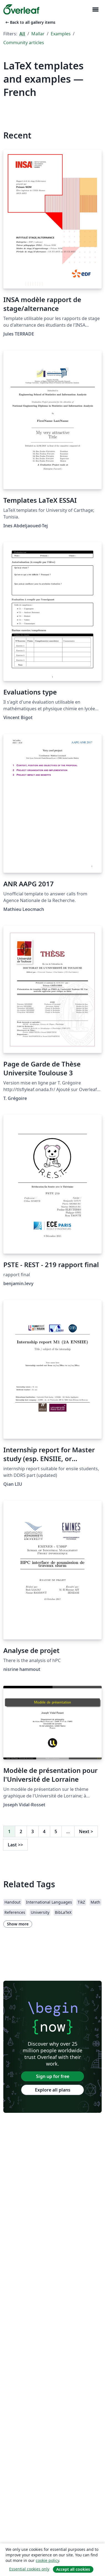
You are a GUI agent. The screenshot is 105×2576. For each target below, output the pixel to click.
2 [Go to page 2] (21, 1831)
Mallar (38, 34)
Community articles (23, 43)
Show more (18, 1924)
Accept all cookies (73, 2569)
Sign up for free (52, 2076)
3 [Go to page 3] (32, 1831)
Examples (61, 34)
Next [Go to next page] (86, 1831)
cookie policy (47, 2560)
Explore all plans (52, 2090)
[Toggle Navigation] (95, 9)
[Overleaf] (21, 9)
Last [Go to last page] (15, 1845)
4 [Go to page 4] (44, 1831)
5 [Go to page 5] (56, 1831)
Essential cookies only (29, 2569)
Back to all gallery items (29, 22)
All (22, 34)
